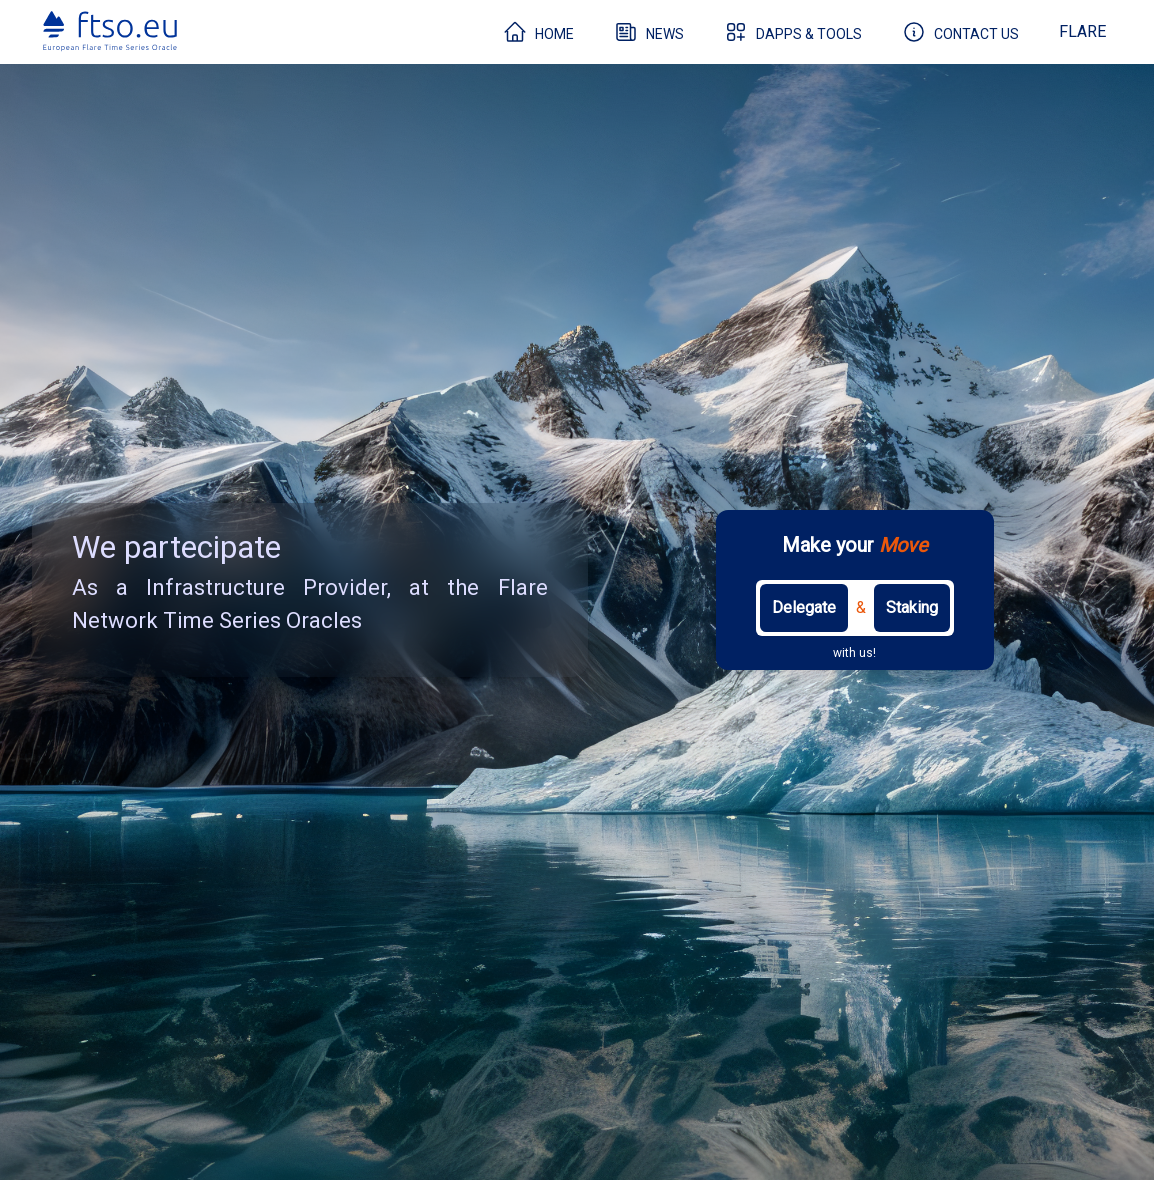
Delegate (804, 607)
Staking (912, 607)
